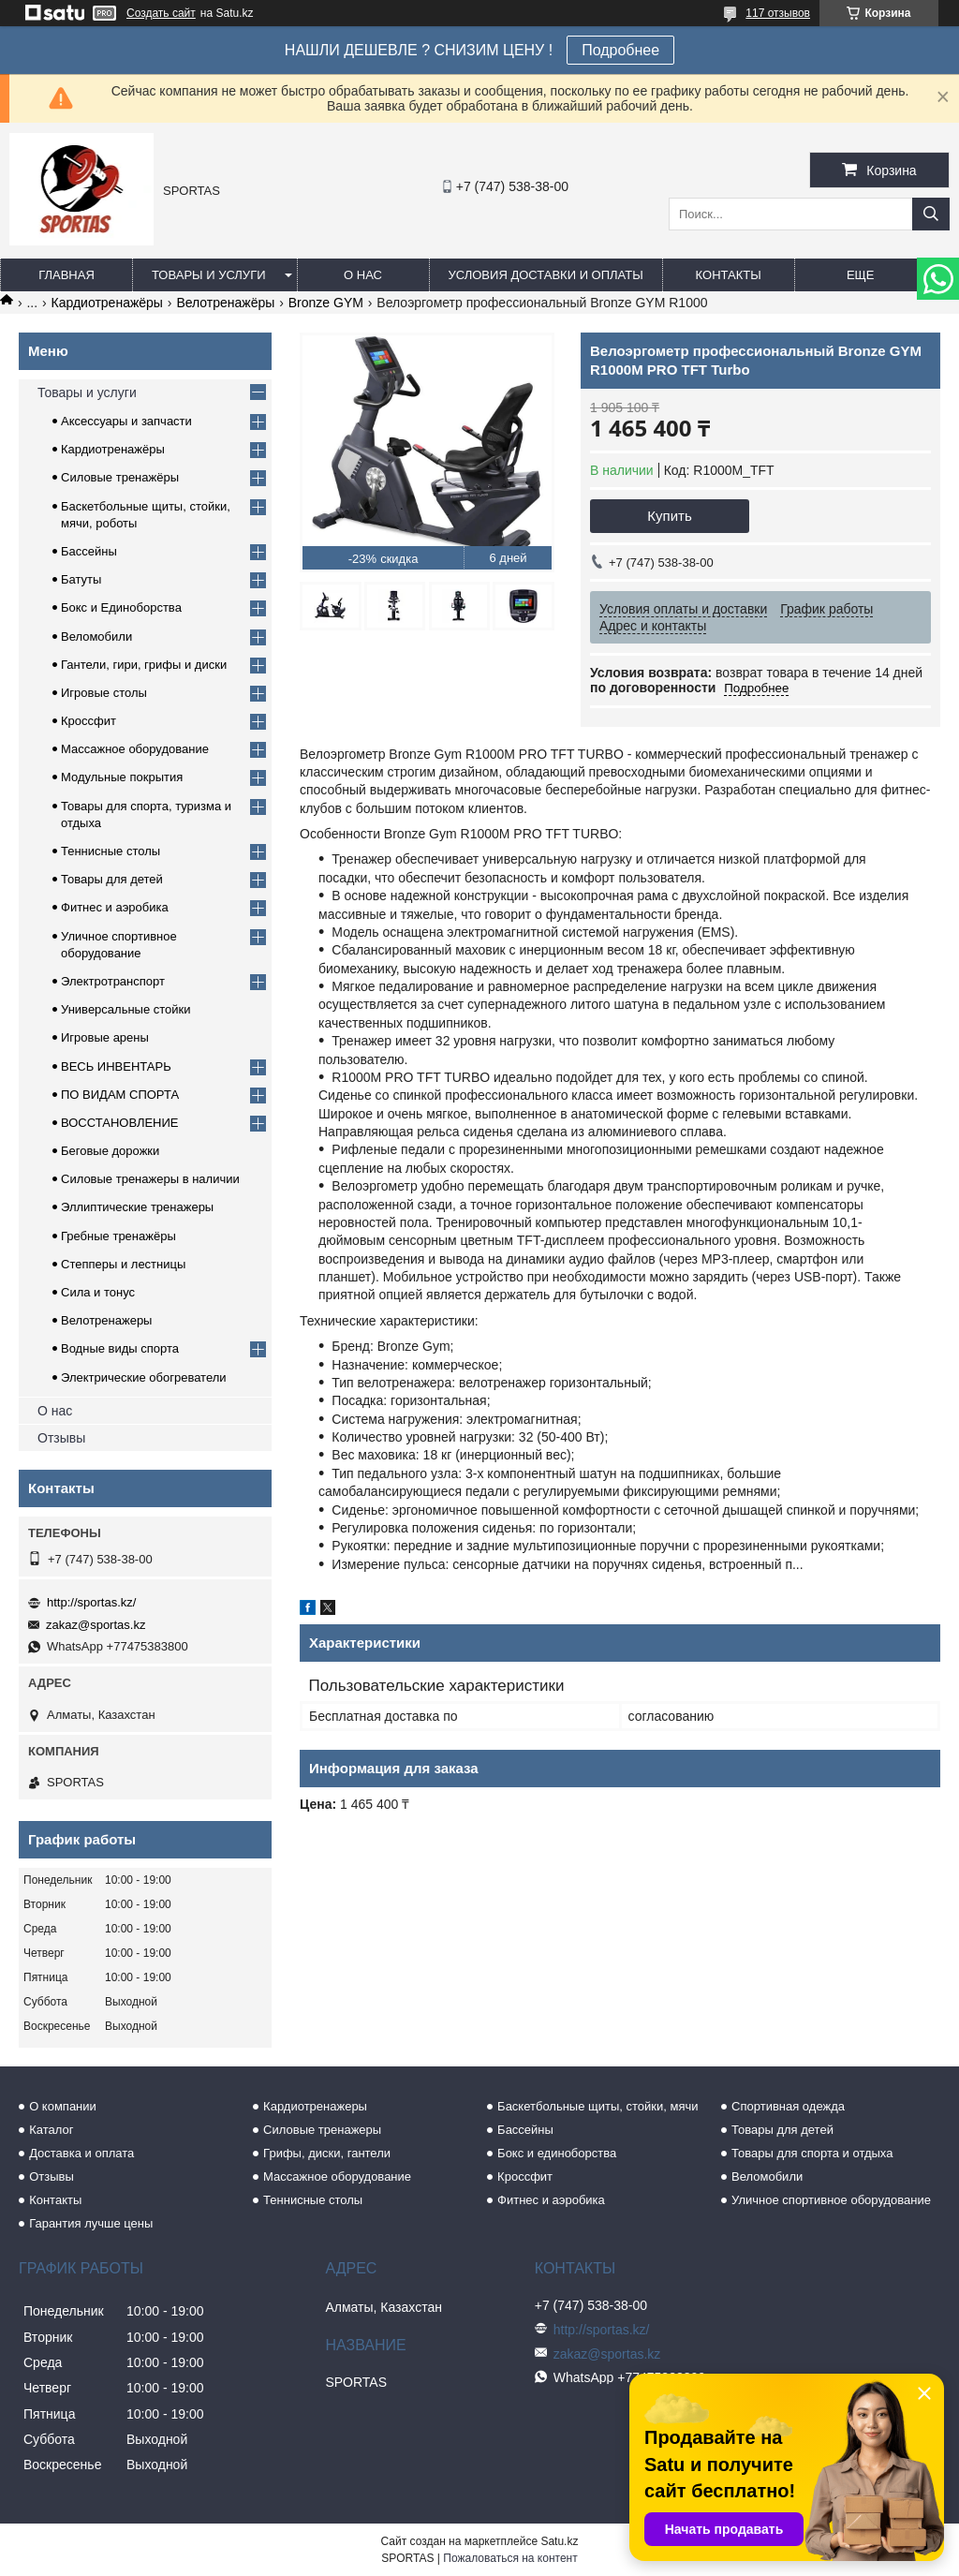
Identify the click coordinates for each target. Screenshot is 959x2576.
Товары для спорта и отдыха (812, 2153)
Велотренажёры (225, 302)
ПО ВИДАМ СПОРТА (120, 1095)
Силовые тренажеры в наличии (150, 1179)
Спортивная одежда (788, 2106)
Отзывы (61, 1437)
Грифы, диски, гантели (327, 2153)
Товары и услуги (209, 275)
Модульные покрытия (122, 777)
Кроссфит (88, 721)
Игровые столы (104, 693)
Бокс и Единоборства (121, 607)
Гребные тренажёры (118, 1236)
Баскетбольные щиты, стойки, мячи (597, 2106)
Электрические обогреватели (144, 1377)
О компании (62, 2106)
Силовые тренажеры (322, 2130)
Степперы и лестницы (123, 1264)
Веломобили (96, 636)
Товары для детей (112, 879)
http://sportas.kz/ (91, 1602)
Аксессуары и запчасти (126, 421)
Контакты (728, 275)
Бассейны (89, 551)
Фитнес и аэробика (115, 907)
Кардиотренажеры (315, 2106)
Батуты (81, 579)
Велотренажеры (106, 1320)
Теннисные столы (110, 851)
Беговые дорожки (110, 1151)
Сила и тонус (98, 1292)
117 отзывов (777, 13)
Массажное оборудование (135, 749)
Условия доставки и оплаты (546, 275)
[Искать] (931, 214)
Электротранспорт (113, 981)
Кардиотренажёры (107, 302)
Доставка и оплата (81, 2153)
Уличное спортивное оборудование (831, 2200)
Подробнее (620, 50)
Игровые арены (105, 1037)
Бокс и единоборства (556, 2153)
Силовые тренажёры (120, 477)
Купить (669, 516)
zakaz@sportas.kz (95, 1625)
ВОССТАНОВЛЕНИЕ (120, 1123)
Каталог (51, 2130)
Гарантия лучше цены (91, 2223)
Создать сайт (161, 13)
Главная (66, 275)
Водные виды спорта (120, 1348)
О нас (363, 275)
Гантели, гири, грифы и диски (144, 665)
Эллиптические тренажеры (137, 1207)
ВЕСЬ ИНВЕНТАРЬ (116, 1066)
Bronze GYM (325, 302)
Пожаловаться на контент (510, 2558)
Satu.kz (559, 2541)
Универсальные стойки (126, 1009)
